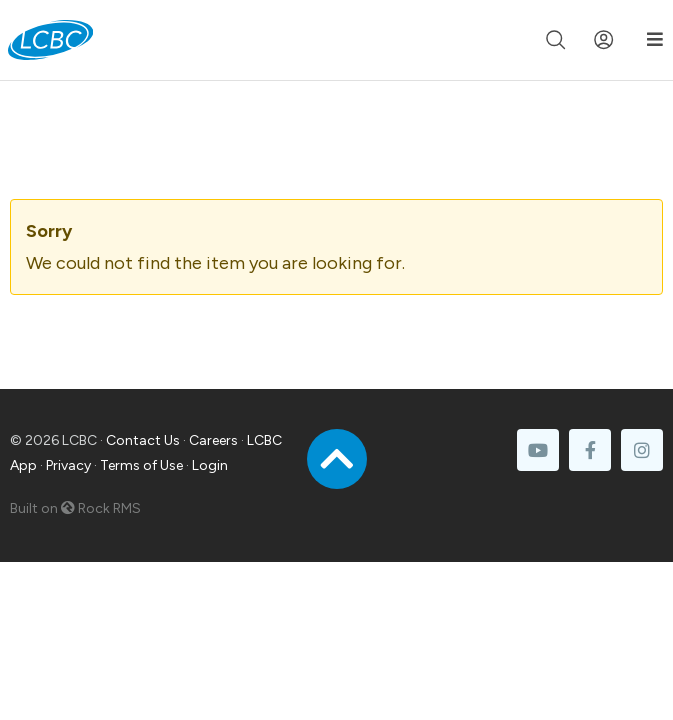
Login (210, 465)
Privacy (68, 465)
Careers (213, 440)
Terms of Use (141, 465)
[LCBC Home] (50, 40)
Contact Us (143, 440)
